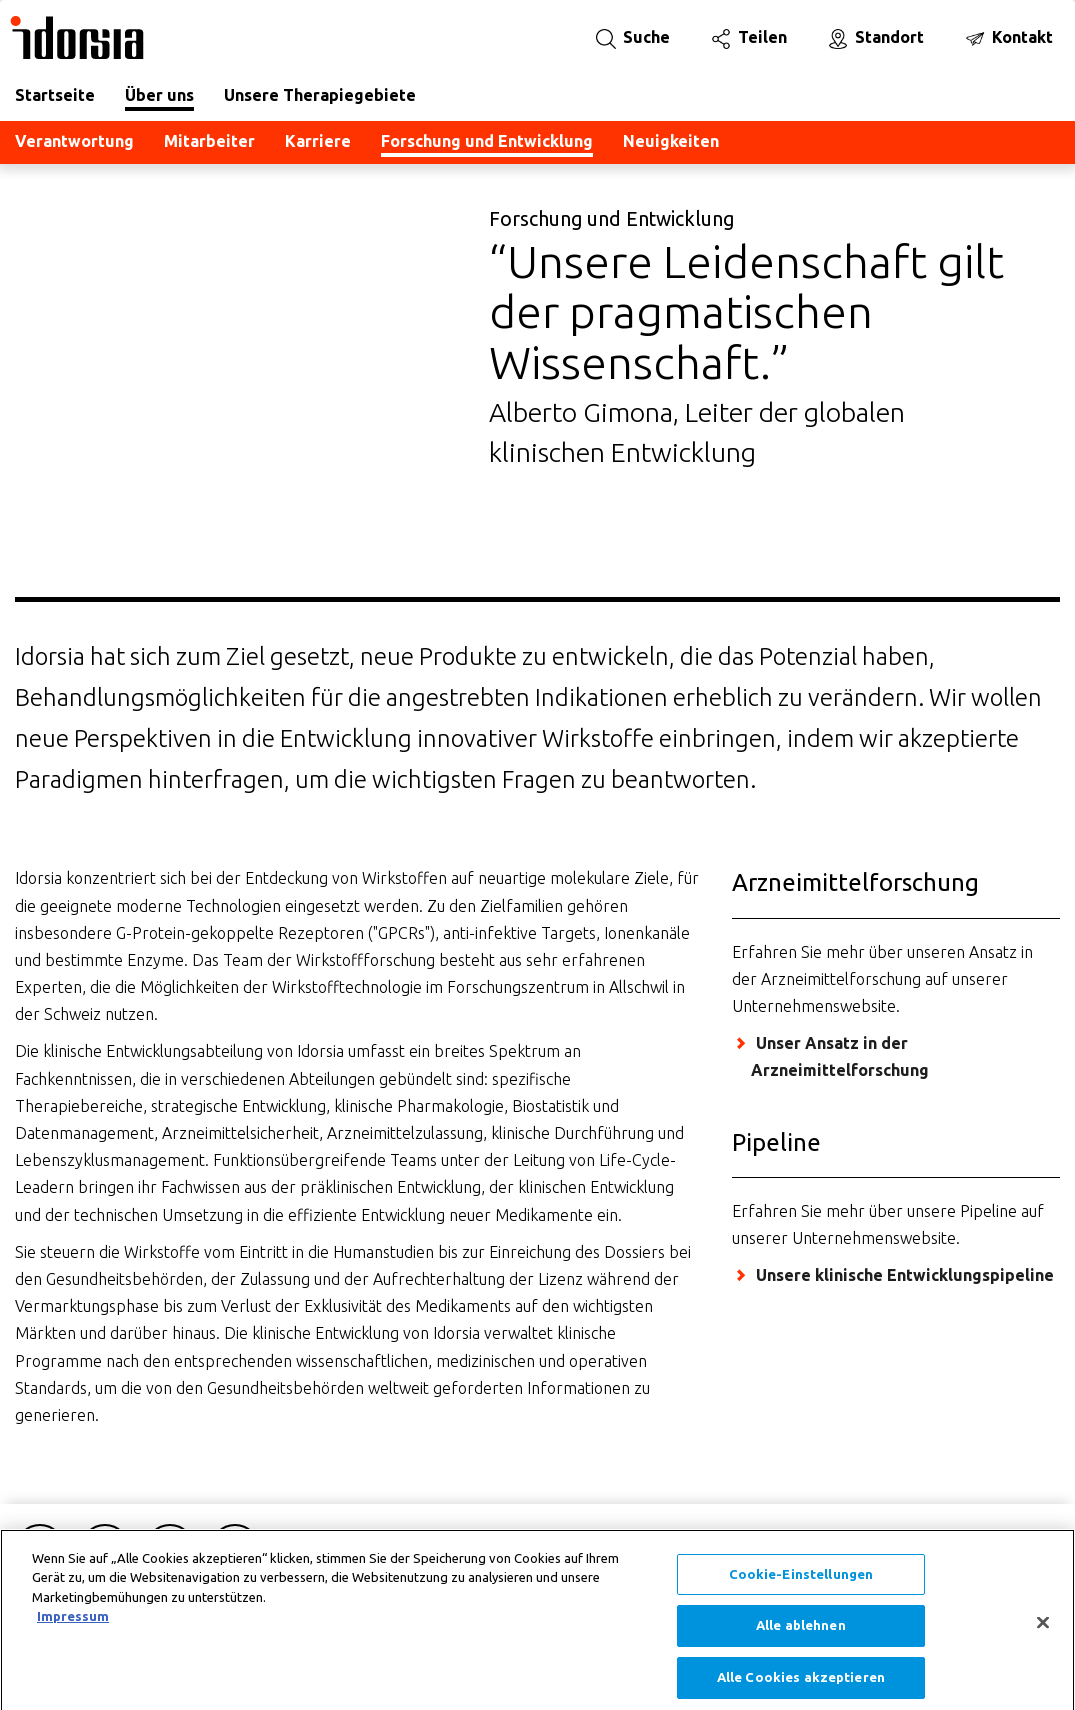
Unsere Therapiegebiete (320, 95)
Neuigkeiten (671, 141)
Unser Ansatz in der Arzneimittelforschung (840, 1056)
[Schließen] (1043, 1635)
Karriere (318, 141)
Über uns (159, 95)
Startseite (55, 95)
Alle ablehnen (801, 1638)
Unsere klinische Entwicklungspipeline (905, 1275)
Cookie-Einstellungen (801, 1586)
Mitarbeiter (209, 141)
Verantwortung (74, 141)
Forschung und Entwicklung (487, 141)
